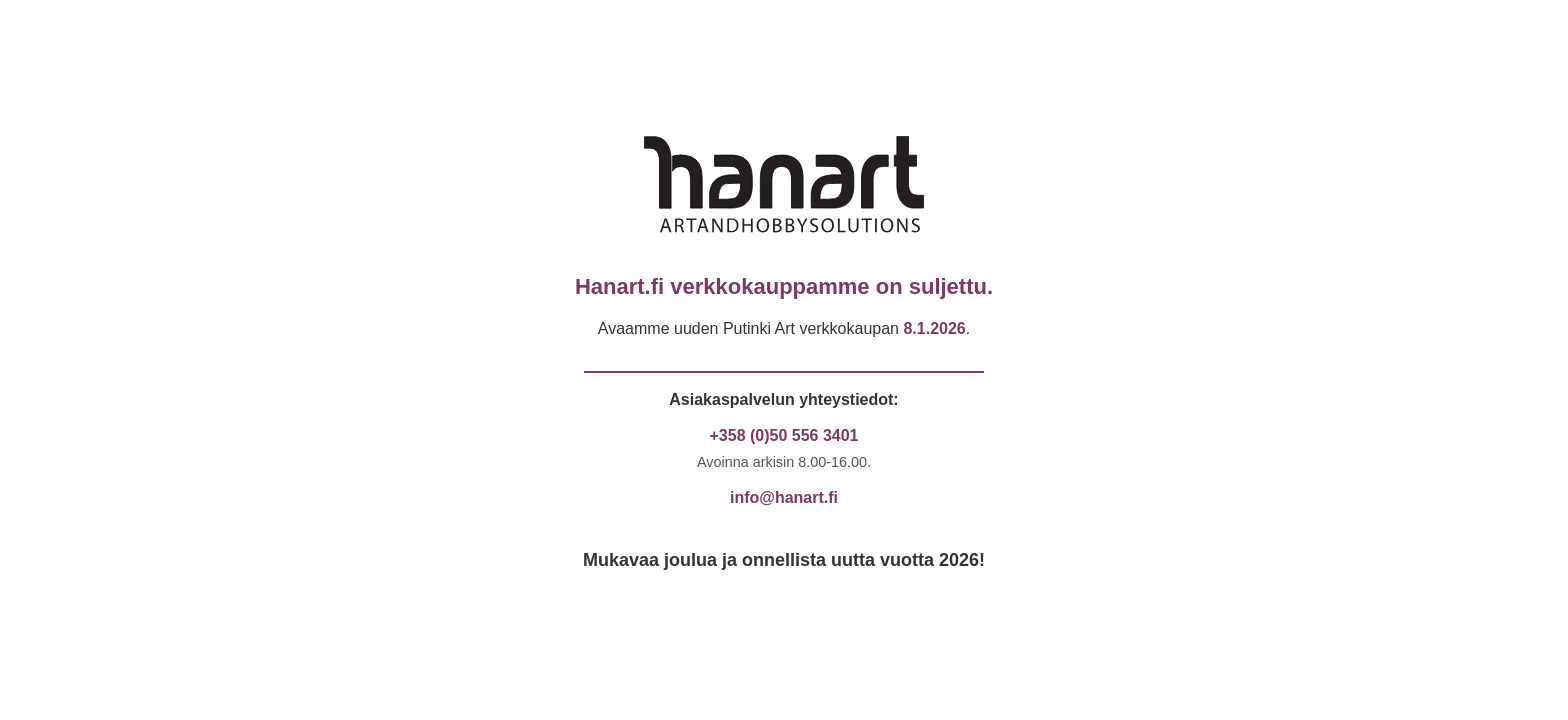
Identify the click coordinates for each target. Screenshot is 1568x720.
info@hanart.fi (784, 497)
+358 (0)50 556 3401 (783, 435)
